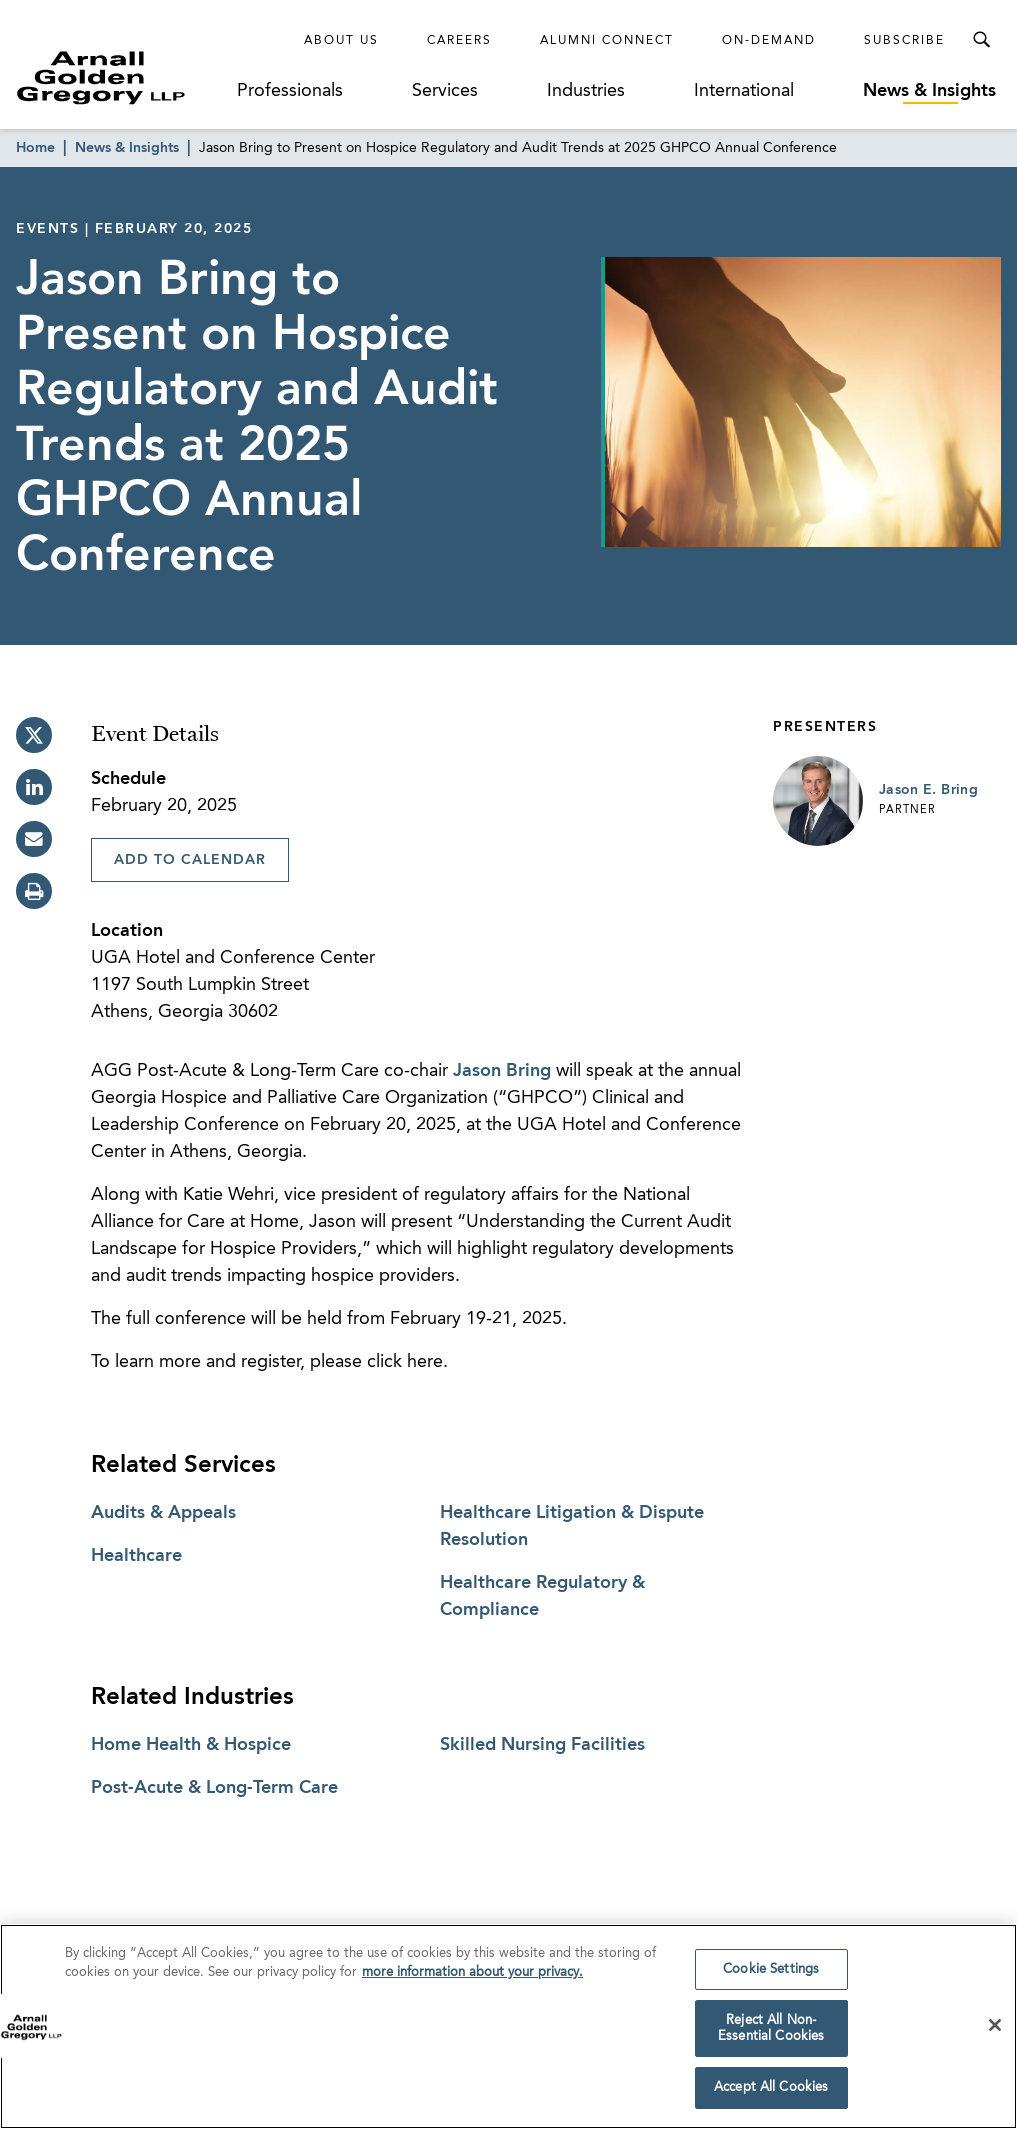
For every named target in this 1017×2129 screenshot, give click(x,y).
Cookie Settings (771, 1973)
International (744, 91)
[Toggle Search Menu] (981, 40)
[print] (34, 891)
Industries (586, 91)
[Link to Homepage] (124, 77)
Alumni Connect (607, 41)
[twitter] (34, 735)
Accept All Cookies (771, 2092)
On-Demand (769, 41)
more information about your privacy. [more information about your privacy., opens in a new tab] (472, 1976)
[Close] (995, 2030)
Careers (459, 41)
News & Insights (929, 91)
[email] (34, 839)
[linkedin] (34, 787)
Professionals (290, 91)
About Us (341, 41)
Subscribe (904, 41)
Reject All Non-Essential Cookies (771, 2033)
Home (35, 148)
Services (445, 91)
